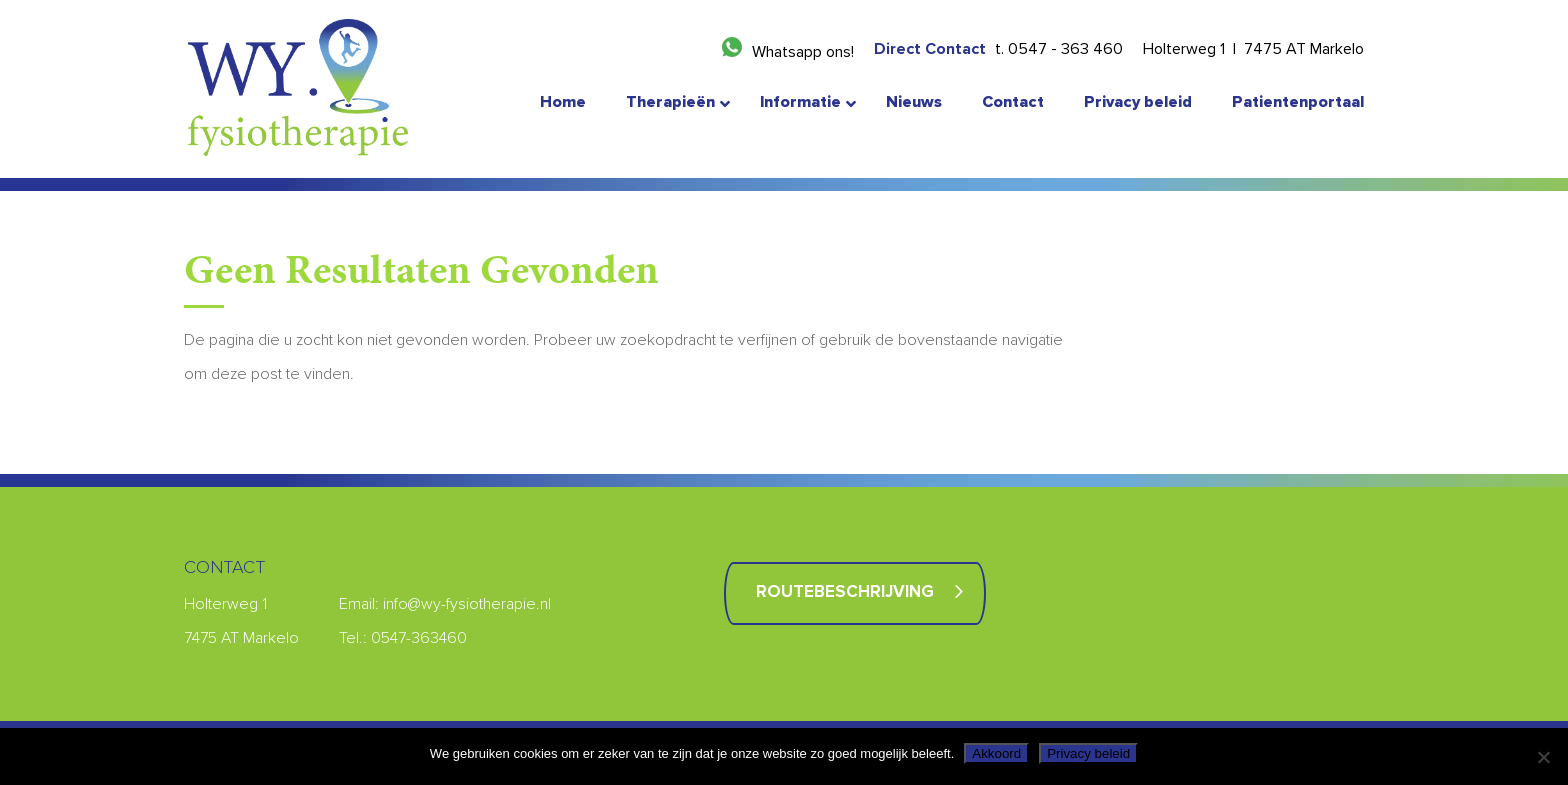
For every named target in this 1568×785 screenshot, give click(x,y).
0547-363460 (419, 638)
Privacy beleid (1088, 753)
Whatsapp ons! (803, 52)
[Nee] (1543, 757)
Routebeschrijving (845, 592)
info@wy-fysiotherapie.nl (467, 604)
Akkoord (996, 753)
